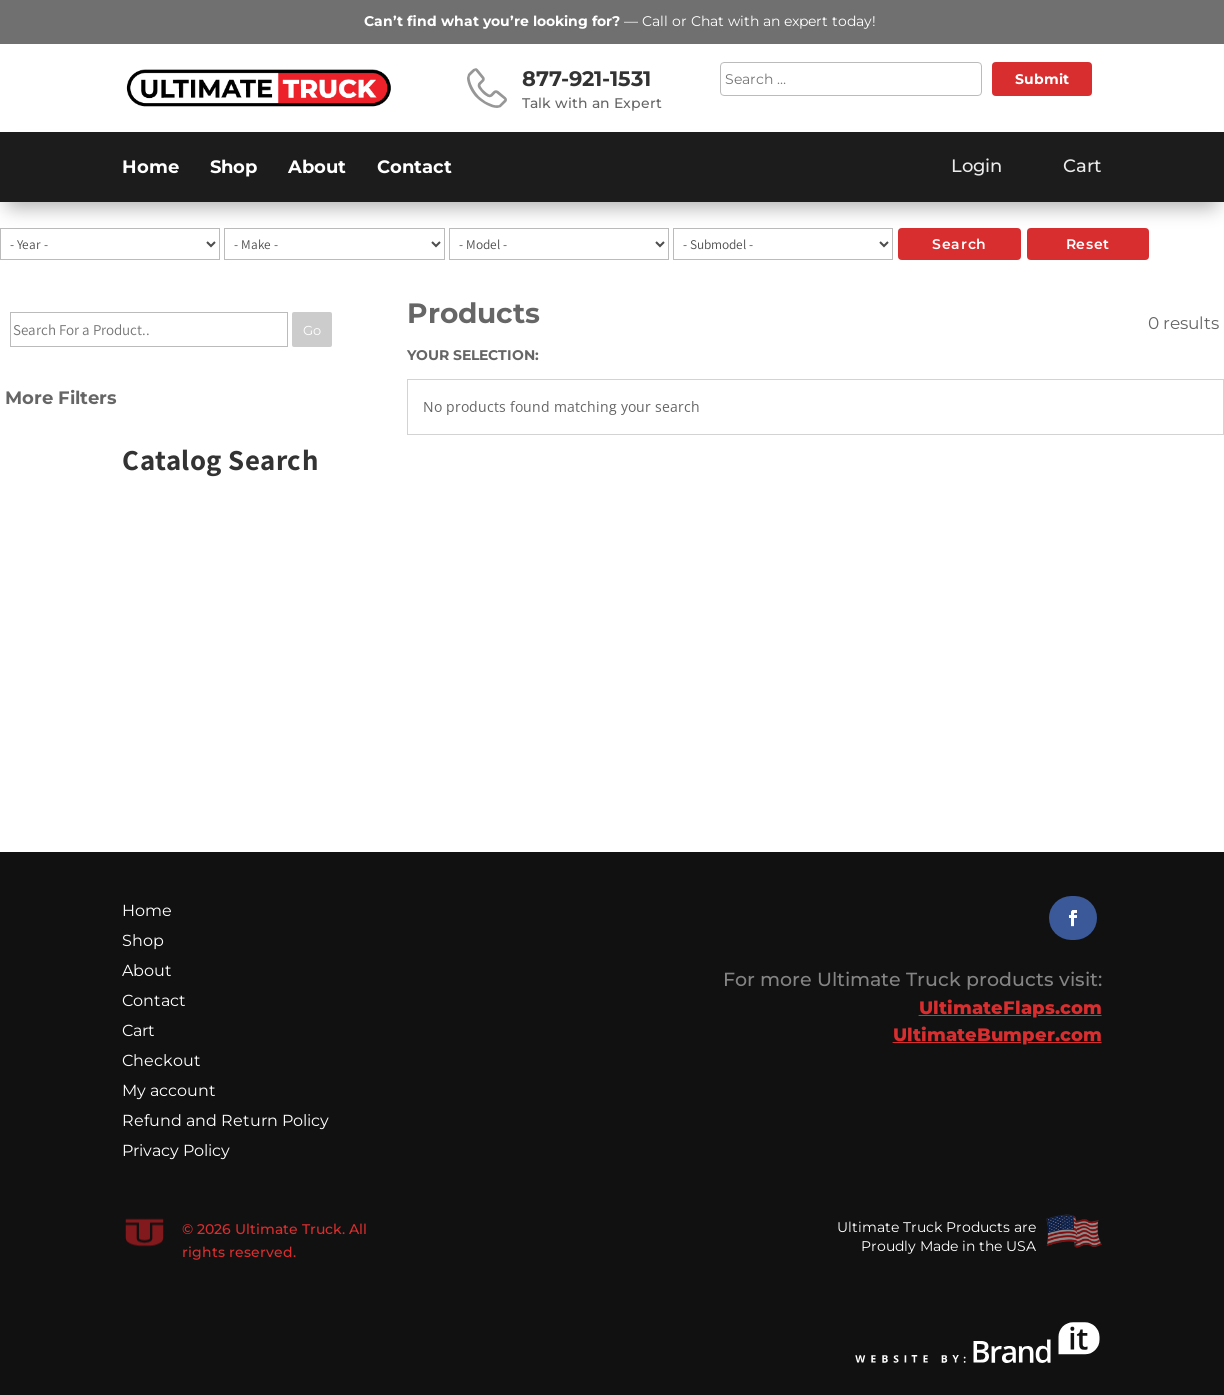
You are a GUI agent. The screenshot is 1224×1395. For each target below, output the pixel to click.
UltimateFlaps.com (1010, 1008)
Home (150, 169)
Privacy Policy (176, 1152)
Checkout (161, 1062)
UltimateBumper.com (997, 1035)
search (959, 244)
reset (1088, 244)
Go (312, 330)
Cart (138, 1032)
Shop (233, 169)
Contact (414, 169)
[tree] (183, 367)
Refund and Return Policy (225, 1122)
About (317, 169)
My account (169, 1092)
